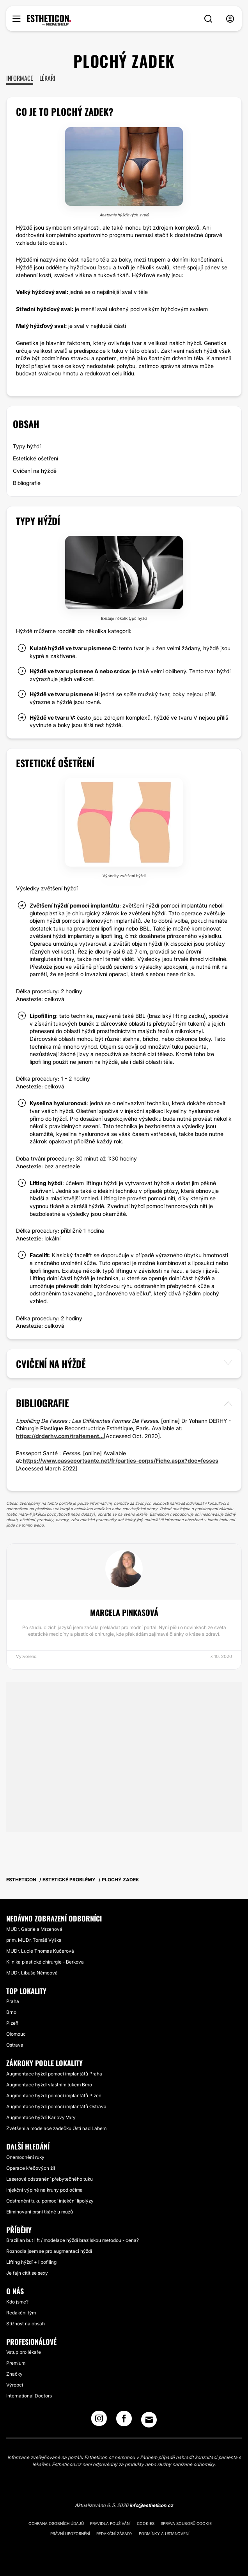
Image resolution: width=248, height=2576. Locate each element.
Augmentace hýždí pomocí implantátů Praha (54, 2074)
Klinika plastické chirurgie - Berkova (45, 1962)
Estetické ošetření (35, 458)
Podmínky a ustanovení (164, 2533)
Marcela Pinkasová (124, 1612)
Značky (14, 2374)
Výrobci (14, 2385)
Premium (15, 2363)
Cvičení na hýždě (35, 470)
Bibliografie (27, 482)
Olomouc (16, 2034)
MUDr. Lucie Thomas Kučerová (40, 1951)
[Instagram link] (99, 2421)
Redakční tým (21, 2313)
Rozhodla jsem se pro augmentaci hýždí (49, 2251)
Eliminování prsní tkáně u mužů (39, 2212)
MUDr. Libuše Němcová (32, 1973)
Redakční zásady (114, 2533)
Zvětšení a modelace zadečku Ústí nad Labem (56, 2128)
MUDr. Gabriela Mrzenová (34, 1929)
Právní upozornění (70, 2533)
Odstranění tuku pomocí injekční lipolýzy (50, 2201)
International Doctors (29, 2396)
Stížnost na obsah (25, 2324)
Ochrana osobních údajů (56, 2523)
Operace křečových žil (30, 2168)
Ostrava (14, 2045)
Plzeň (12, 2023)
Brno (11, 2012)
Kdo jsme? (17, 2302)
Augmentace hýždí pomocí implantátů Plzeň (53, 2095)
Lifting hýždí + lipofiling (31, 2262)
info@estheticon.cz (151, 2505)
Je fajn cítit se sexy (27, 2273)
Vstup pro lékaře (23, 2352)
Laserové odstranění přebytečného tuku (49, 2179)
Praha (12, 2001)
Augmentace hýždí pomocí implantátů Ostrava (56, 2106)
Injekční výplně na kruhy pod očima (44, 2190)
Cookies (145, 2523)
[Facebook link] (124, 2421)
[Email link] (149, 2419)
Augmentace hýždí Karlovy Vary (41, 2117)
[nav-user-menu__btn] (230, 18)
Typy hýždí (27, 446)
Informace (19, 78)
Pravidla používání (110, 2523)
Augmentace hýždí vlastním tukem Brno (49, 2085)
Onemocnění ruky (25, 2157)
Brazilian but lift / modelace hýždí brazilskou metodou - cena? (72, 2240)
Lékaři (47, 78)
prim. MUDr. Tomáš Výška (34, 1940)
